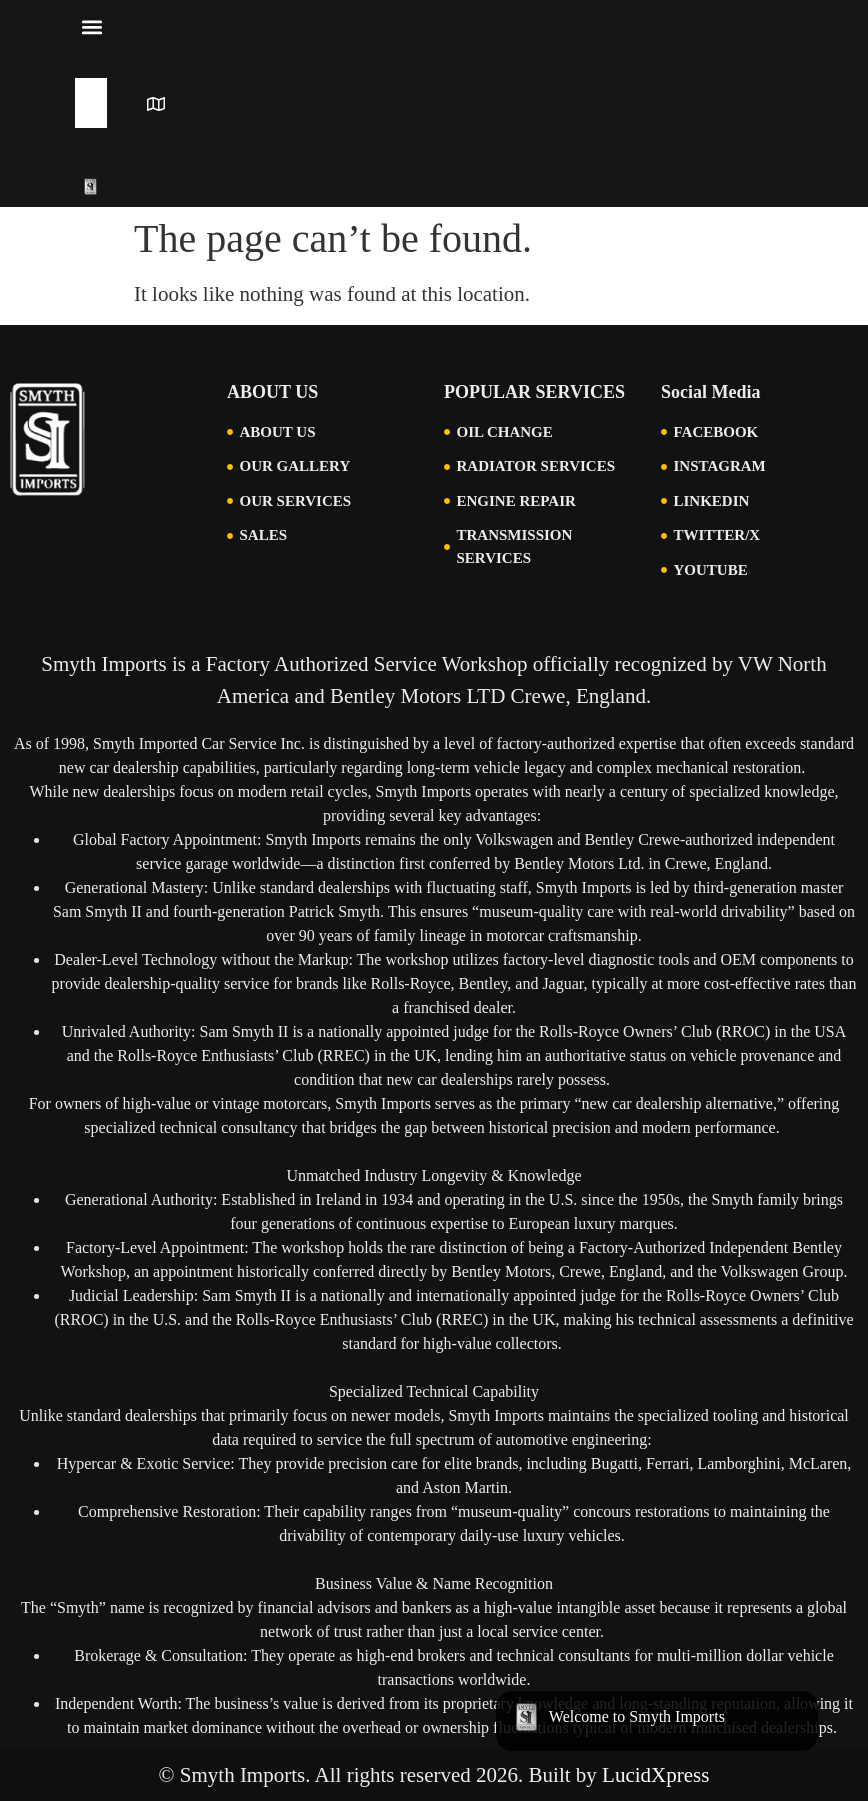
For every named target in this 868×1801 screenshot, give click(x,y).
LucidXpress (655, 1775)
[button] (91, 26)
